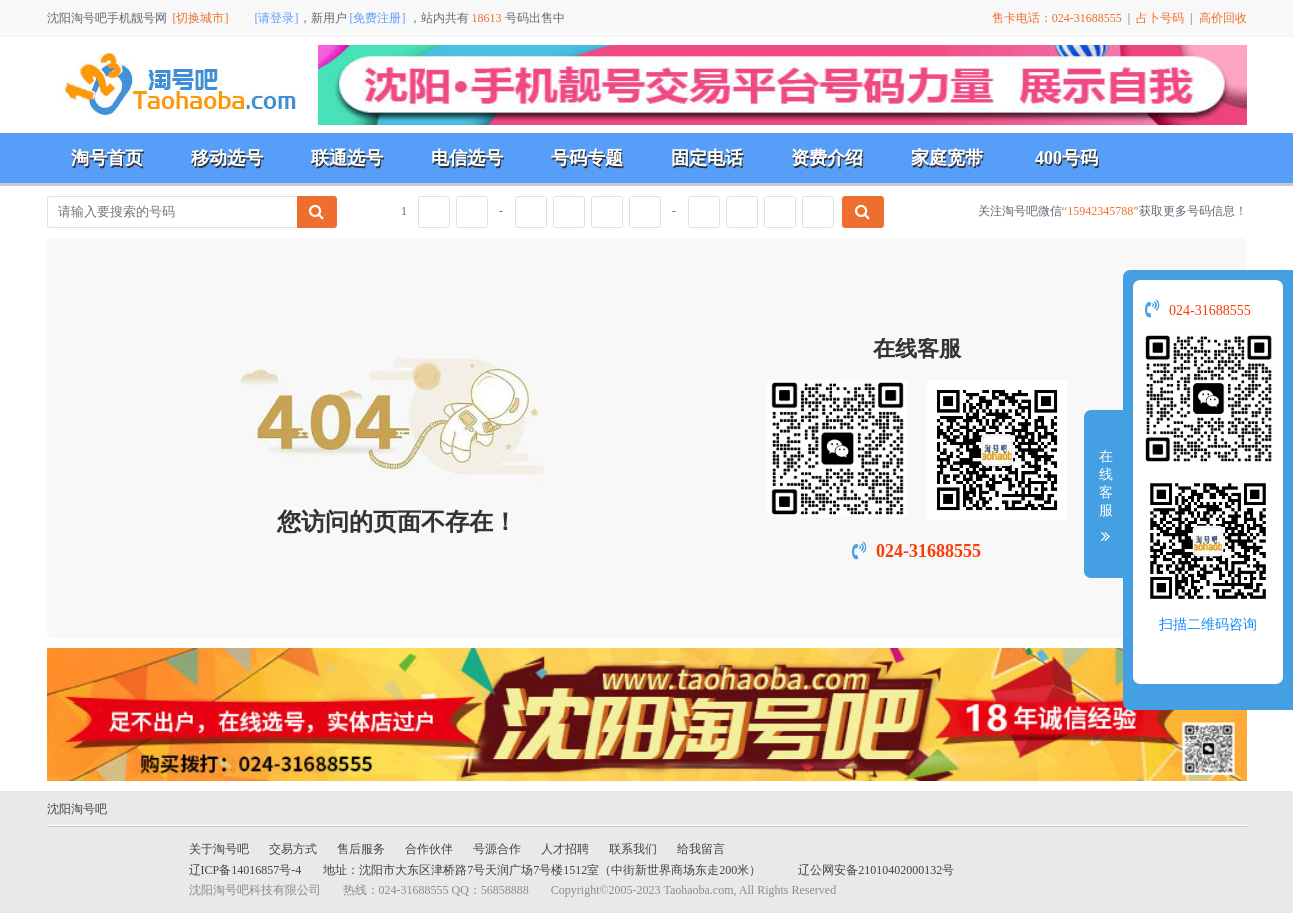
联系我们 (633, 849)
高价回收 (1223, 18)
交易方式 (293, 849)
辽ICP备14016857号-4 (245, 870)
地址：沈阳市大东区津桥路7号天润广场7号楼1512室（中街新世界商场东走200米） (542, 870)
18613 (487, 18)
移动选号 (227, 158)
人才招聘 (565, 849)
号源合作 (497, 849)
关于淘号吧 (219, 849)
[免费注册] (378, 18)
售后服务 (361, 849)
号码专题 (587, 158)
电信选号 (467, 158)
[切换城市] (201, 18)
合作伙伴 (429, 849)
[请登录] (277, 18)
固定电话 (707, 158)
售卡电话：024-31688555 (1057, 18)
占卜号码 (1160, 18)
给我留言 (701, 849)
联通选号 (347, 158)
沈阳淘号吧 (77, 809)
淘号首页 (107, 158)
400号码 (1066, 158)
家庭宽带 (947, 158)
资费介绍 (827, 158)
